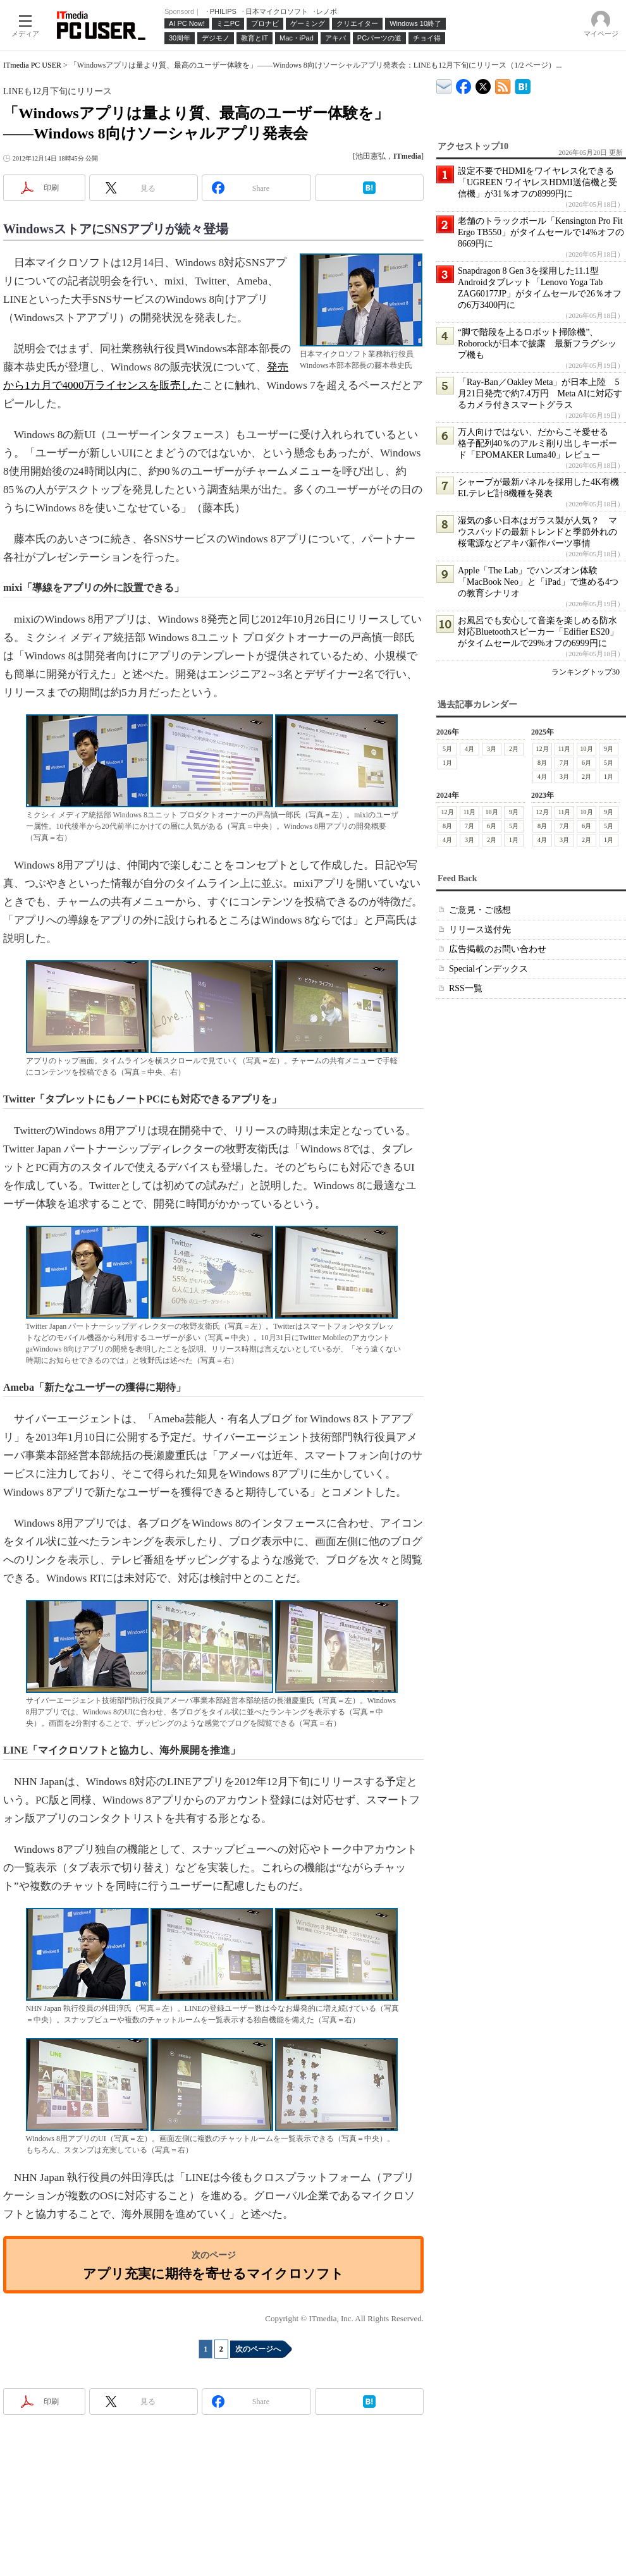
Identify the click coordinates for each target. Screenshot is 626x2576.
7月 (564, 762)
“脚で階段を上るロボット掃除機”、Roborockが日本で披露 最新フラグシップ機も (537, 343)
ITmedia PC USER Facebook (464, 84)
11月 (564, 748)
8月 (542, 762)
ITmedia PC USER (32, 65)
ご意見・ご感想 (480, 910)
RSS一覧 (465, 988)
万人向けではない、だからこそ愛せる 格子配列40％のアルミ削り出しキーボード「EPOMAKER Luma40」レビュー (537, 443)
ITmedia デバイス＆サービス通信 (444, 84)
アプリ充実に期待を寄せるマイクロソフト (213, 2273)
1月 (447, 762)
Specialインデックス (488, 969)
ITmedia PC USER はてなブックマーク (523, 84)
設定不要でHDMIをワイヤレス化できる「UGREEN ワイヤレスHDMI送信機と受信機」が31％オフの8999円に (537, 182)
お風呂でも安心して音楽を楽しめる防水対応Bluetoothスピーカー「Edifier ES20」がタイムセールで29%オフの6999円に (538, 632)
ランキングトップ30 (585, 672)
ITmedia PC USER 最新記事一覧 (503, 84)
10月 (586, 748)
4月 (469, 748)
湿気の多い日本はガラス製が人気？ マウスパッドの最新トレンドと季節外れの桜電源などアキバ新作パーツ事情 (537, 532)
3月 (491, 748)
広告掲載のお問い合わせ (497, 949)
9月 (608, 748)
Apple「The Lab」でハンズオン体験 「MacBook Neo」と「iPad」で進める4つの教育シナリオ (538, 582)
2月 (514, 748)
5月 (447, 748)
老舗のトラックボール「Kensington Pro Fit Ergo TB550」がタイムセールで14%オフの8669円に (541, 232)
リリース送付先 (480, 929)
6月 (586, 762)
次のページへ (258, 2349)
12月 (542, 748)
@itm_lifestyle (483, 84)
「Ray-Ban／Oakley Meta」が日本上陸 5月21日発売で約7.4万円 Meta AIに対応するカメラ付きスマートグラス (540, 393)
